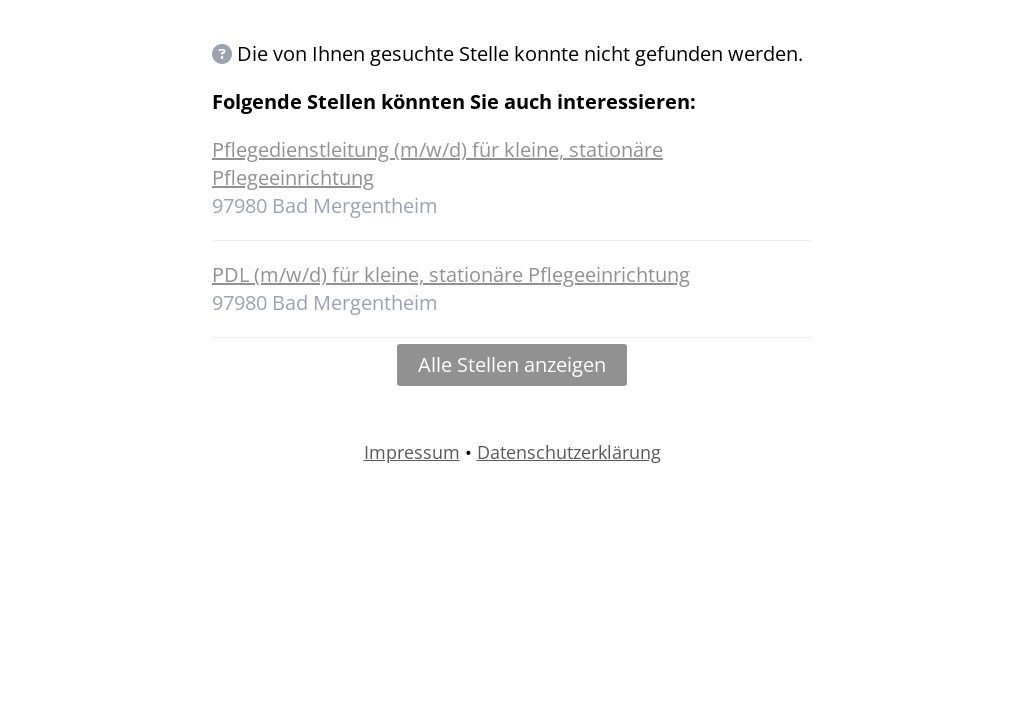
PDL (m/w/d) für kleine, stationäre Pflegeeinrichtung (451, 274)
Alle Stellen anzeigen (512, 364)
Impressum (412, 452)
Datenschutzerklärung (569, 452)
